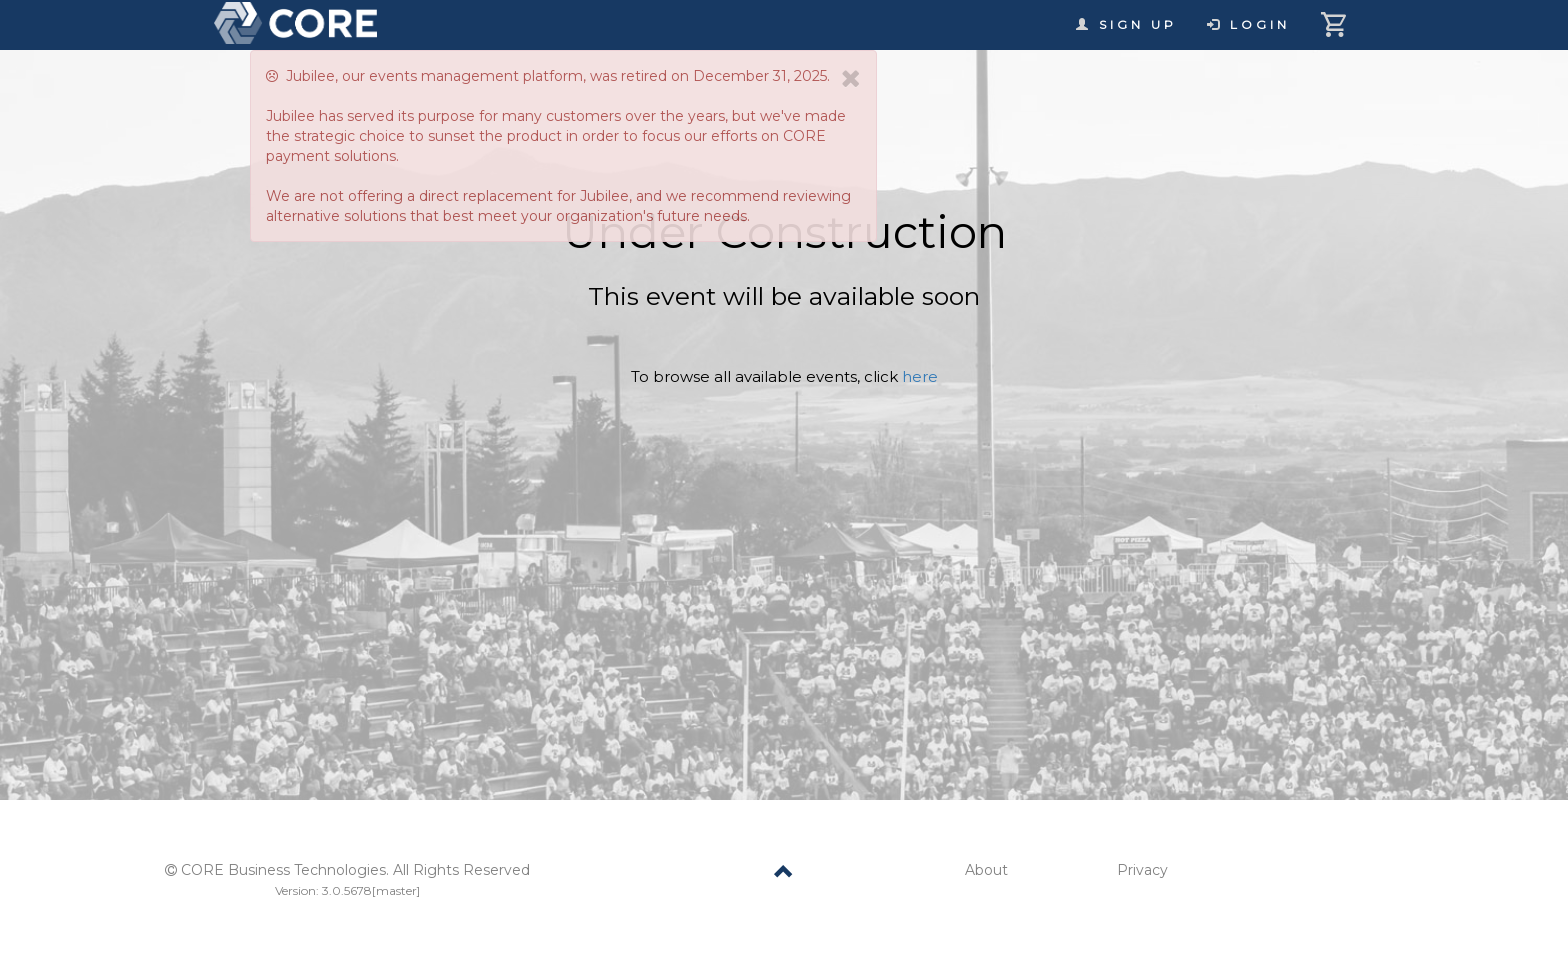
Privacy (1142, 870)
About (986, 870)
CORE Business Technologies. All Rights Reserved (355, 870)
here (920, 376)
